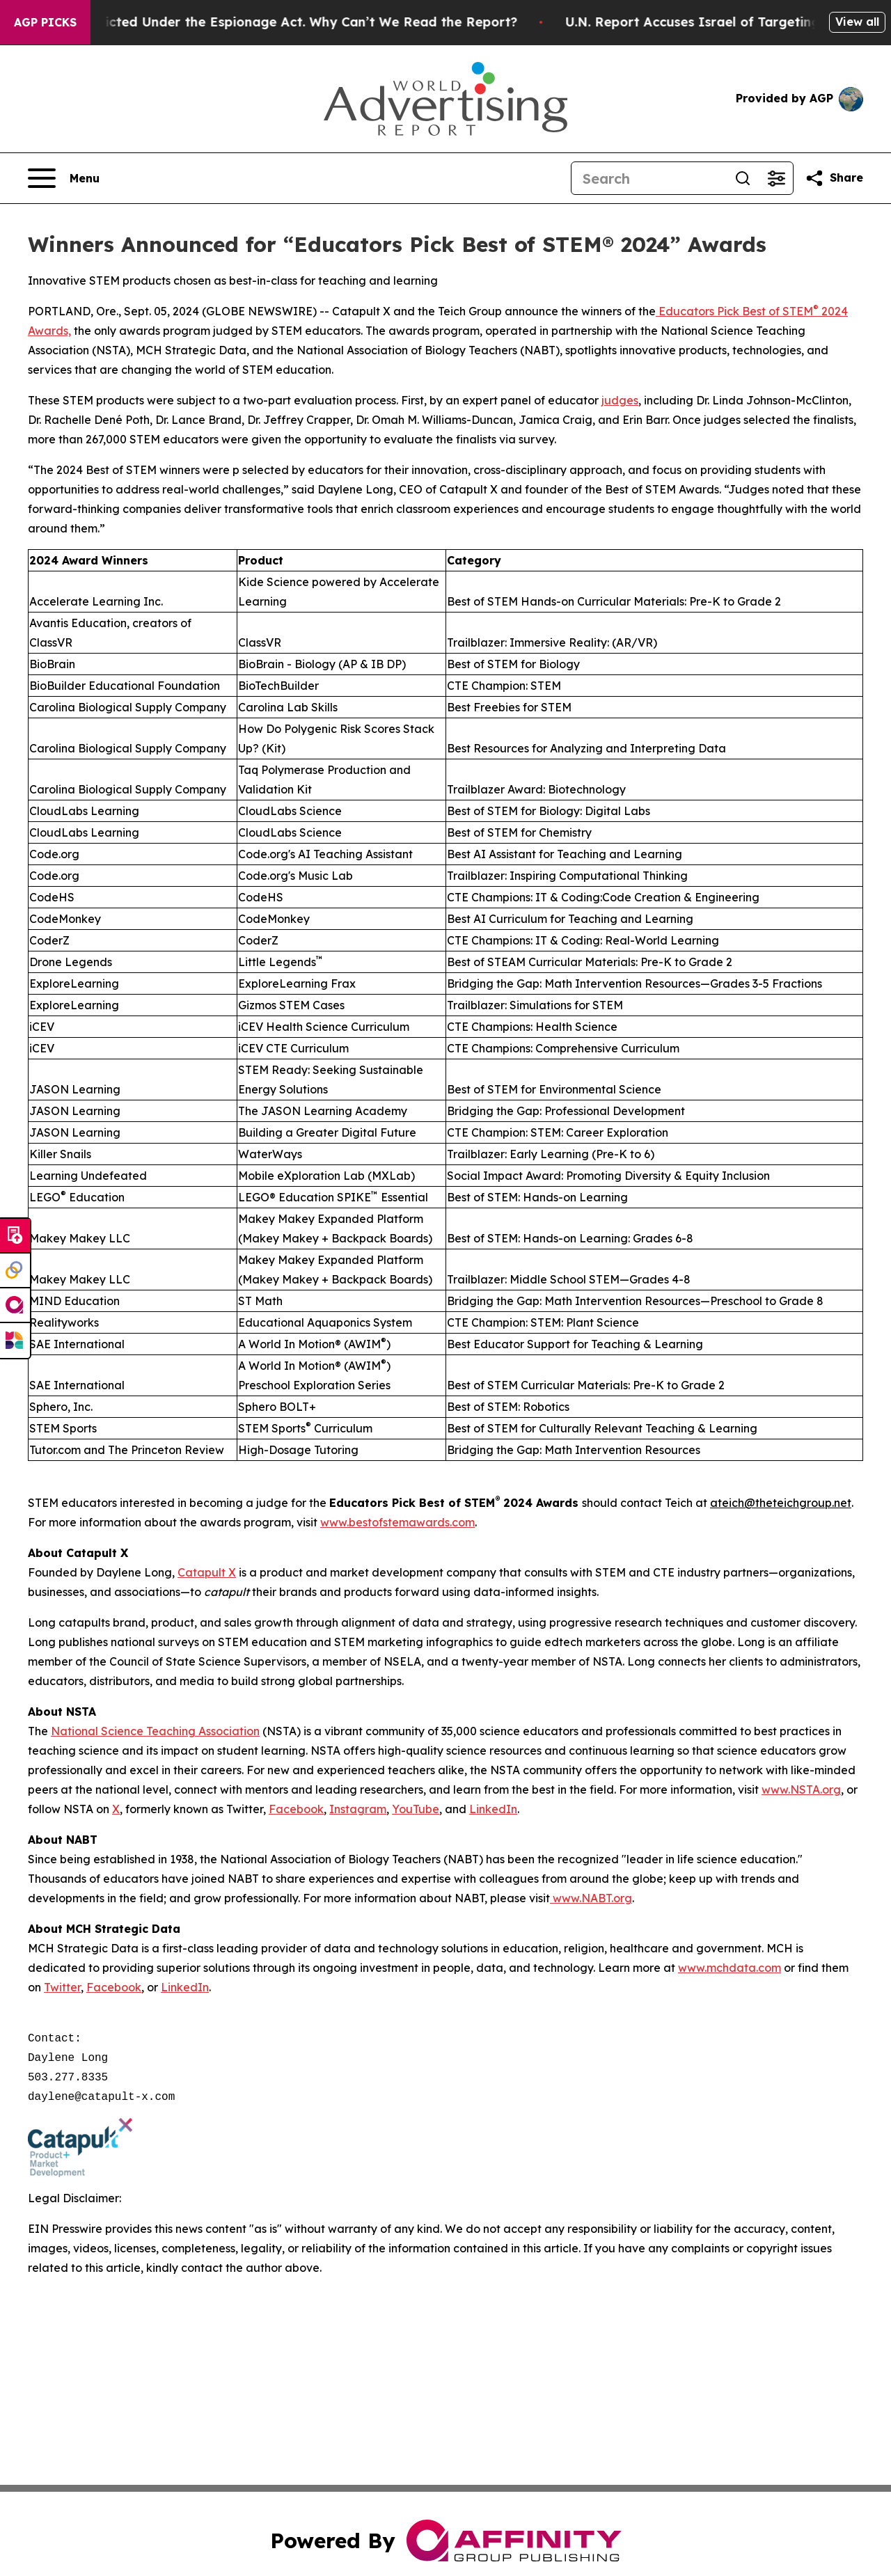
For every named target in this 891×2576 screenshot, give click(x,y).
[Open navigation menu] (64, 178)
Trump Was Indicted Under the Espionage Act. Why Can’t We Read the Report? (285, 22)
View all (857, 22)
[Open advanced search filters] (776, 178)
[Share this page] (834, 178)
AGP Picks (45, 22)
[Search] (648, 178)
